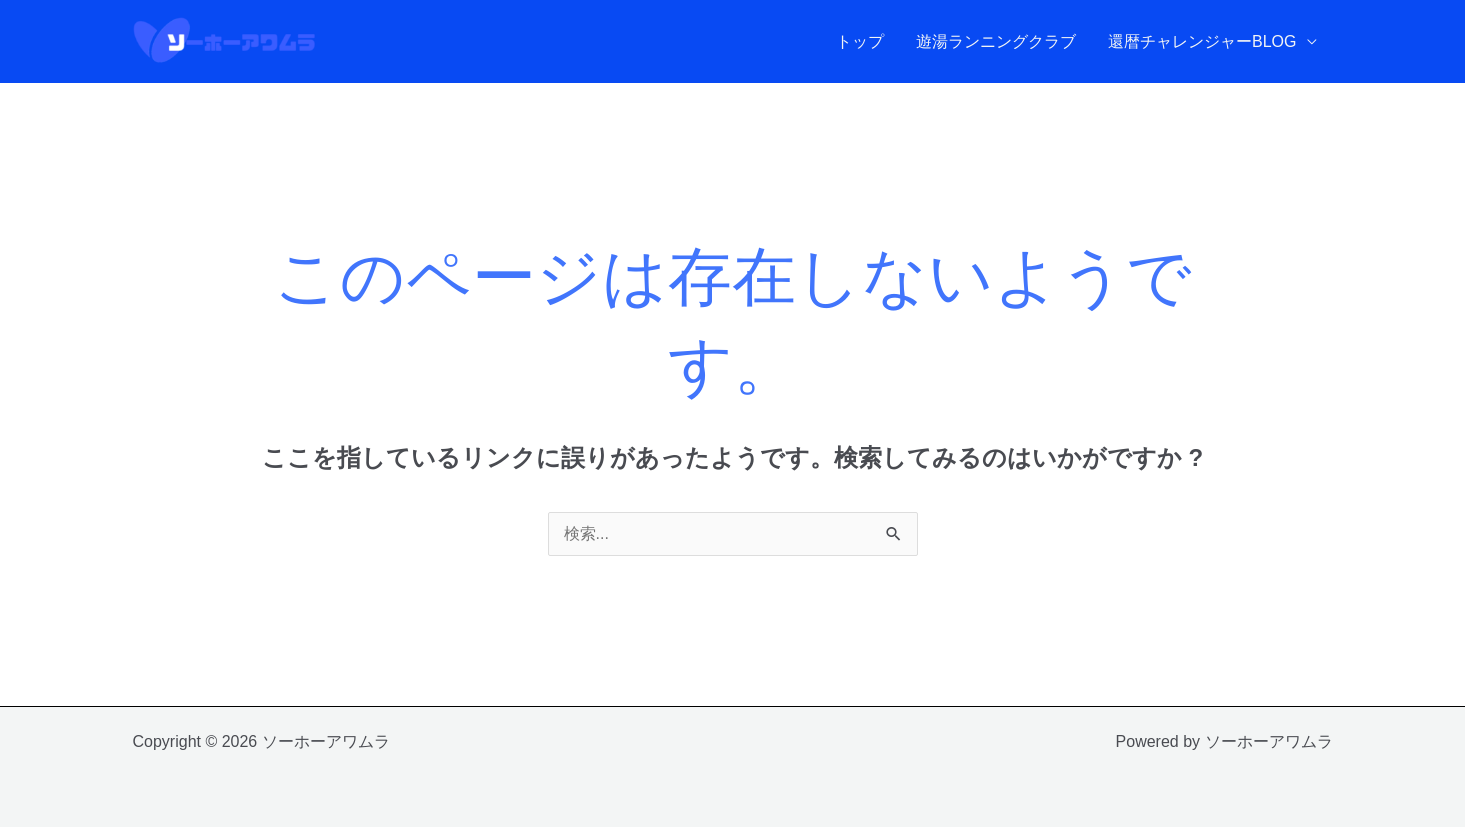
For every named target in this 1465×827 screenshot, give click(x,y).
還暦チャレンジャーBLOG (1202, 41)
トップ (860, 41)
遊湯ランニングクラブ (996, 41)
